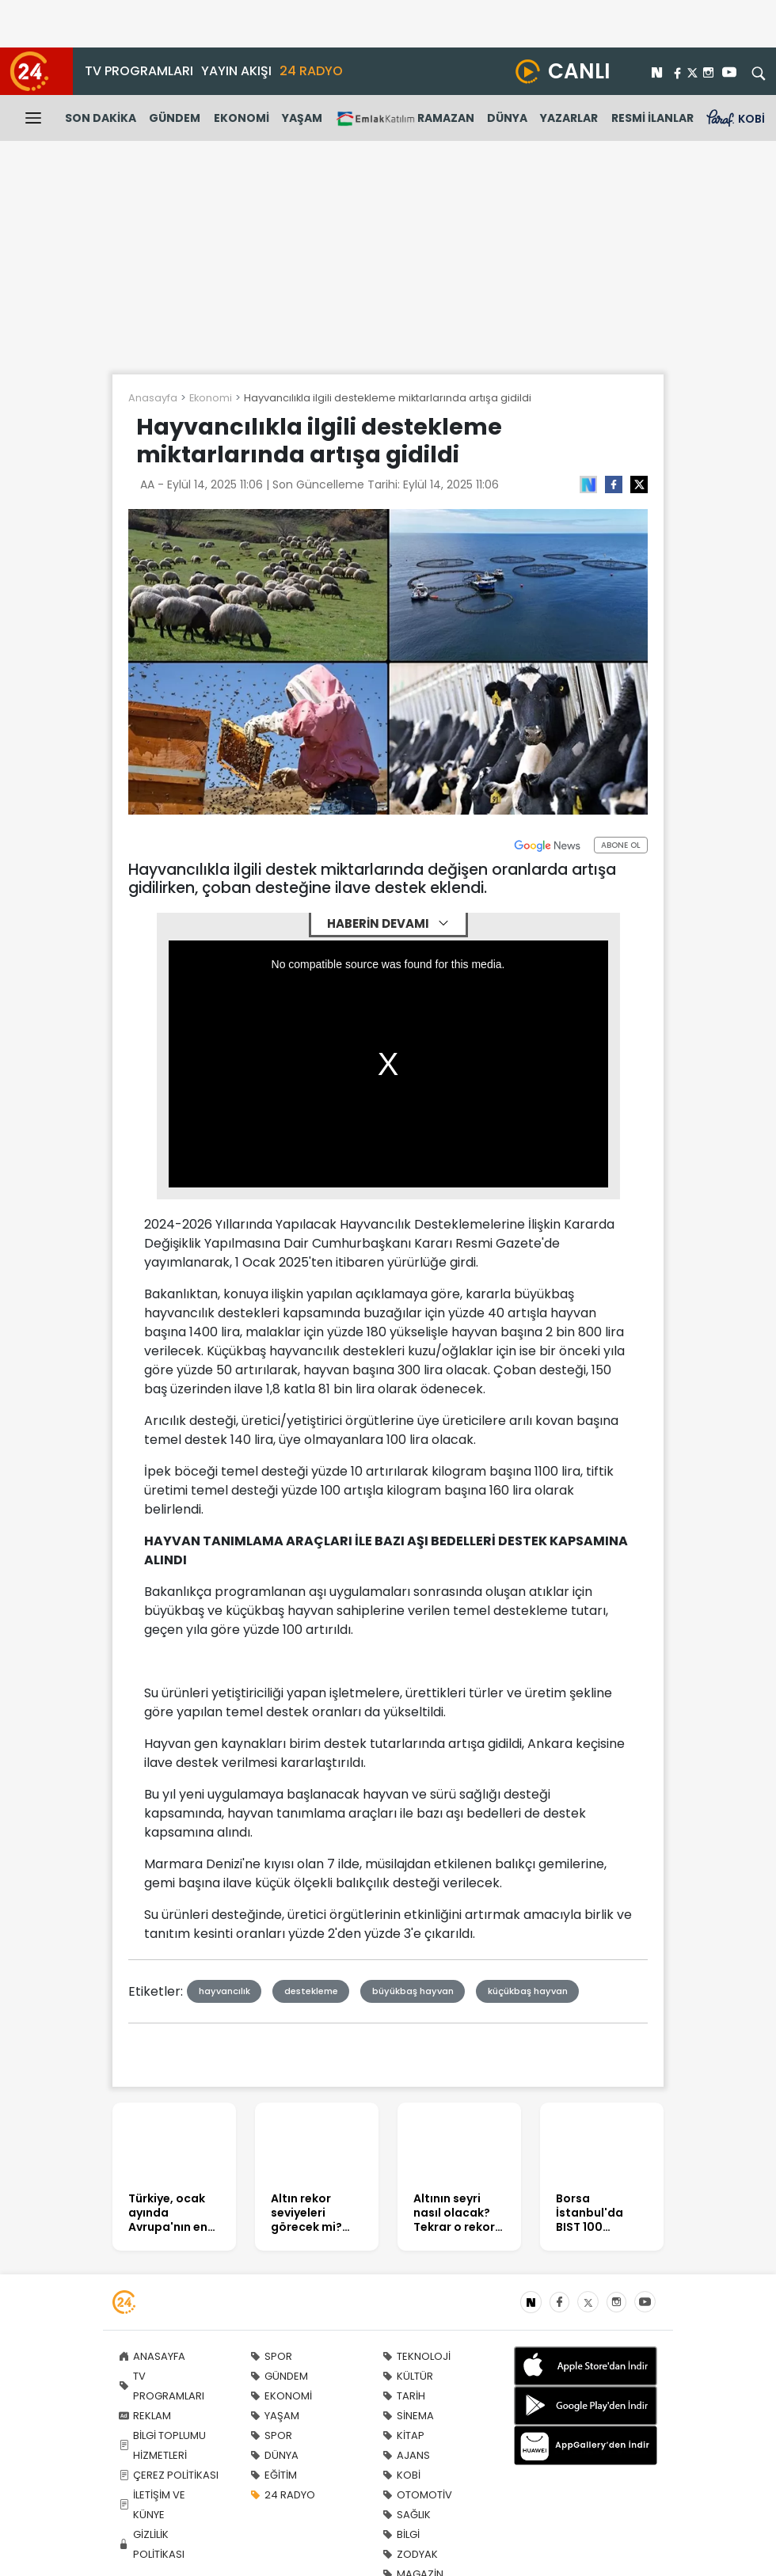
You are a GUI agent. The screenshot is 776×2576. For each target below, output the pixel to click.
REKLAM (145, 2415)
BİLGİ (401, 2534)
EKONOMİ (241, 118)
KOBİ (401, 2475)
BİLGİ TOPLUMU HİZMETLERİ (162, 2445)
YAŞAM (302, 118)
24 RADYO (311, 71)
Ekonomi (210, 398)
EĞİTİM (273, 2475)
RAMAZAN (405, 118)
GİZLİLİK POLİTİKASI (151, 2544)
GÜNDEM (174, 118)
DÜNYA (507, 118)
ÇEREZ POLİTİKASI (169, 2475)
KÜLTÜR (407, 2376)
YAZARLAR (569, 118)
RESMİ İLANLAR (652, 118)
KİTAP (403, 2435)
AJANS (406, 2455)
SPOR (271, 2356)
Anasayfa (152, 398)
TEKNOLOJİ (416, 2356)
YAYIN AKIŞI (236, 71)
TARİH (403, 2395)
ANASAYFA (152, 2356)
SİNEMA (408, 2415)
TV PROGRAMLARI (139, 71)
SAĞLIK (406, 2514)
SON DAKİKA (100, 118)
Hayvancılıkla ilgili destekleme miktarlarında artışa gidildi (387, 398)
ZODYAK (410, 2554)
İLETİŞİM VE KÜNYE (152, 2504)
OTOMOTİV (417, 2494)
